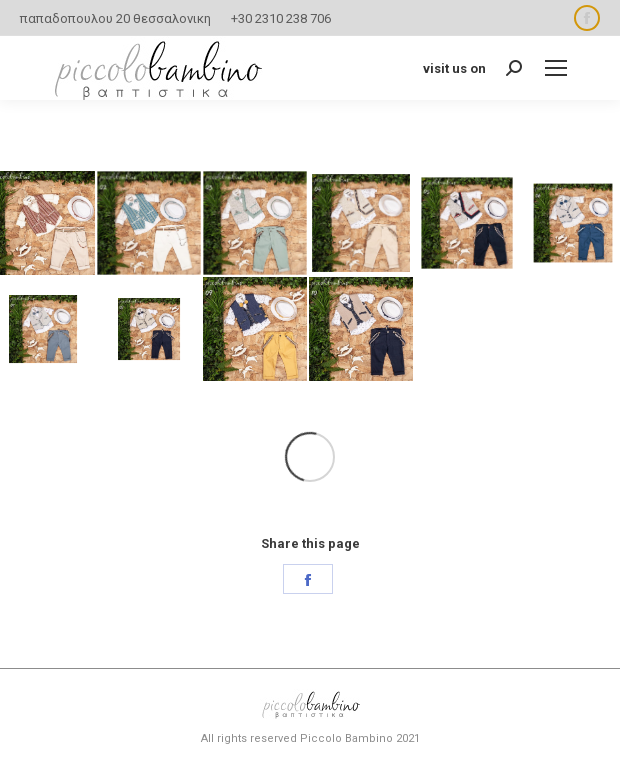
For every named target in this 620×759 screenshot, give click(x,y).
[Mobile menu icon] (556, 68)
